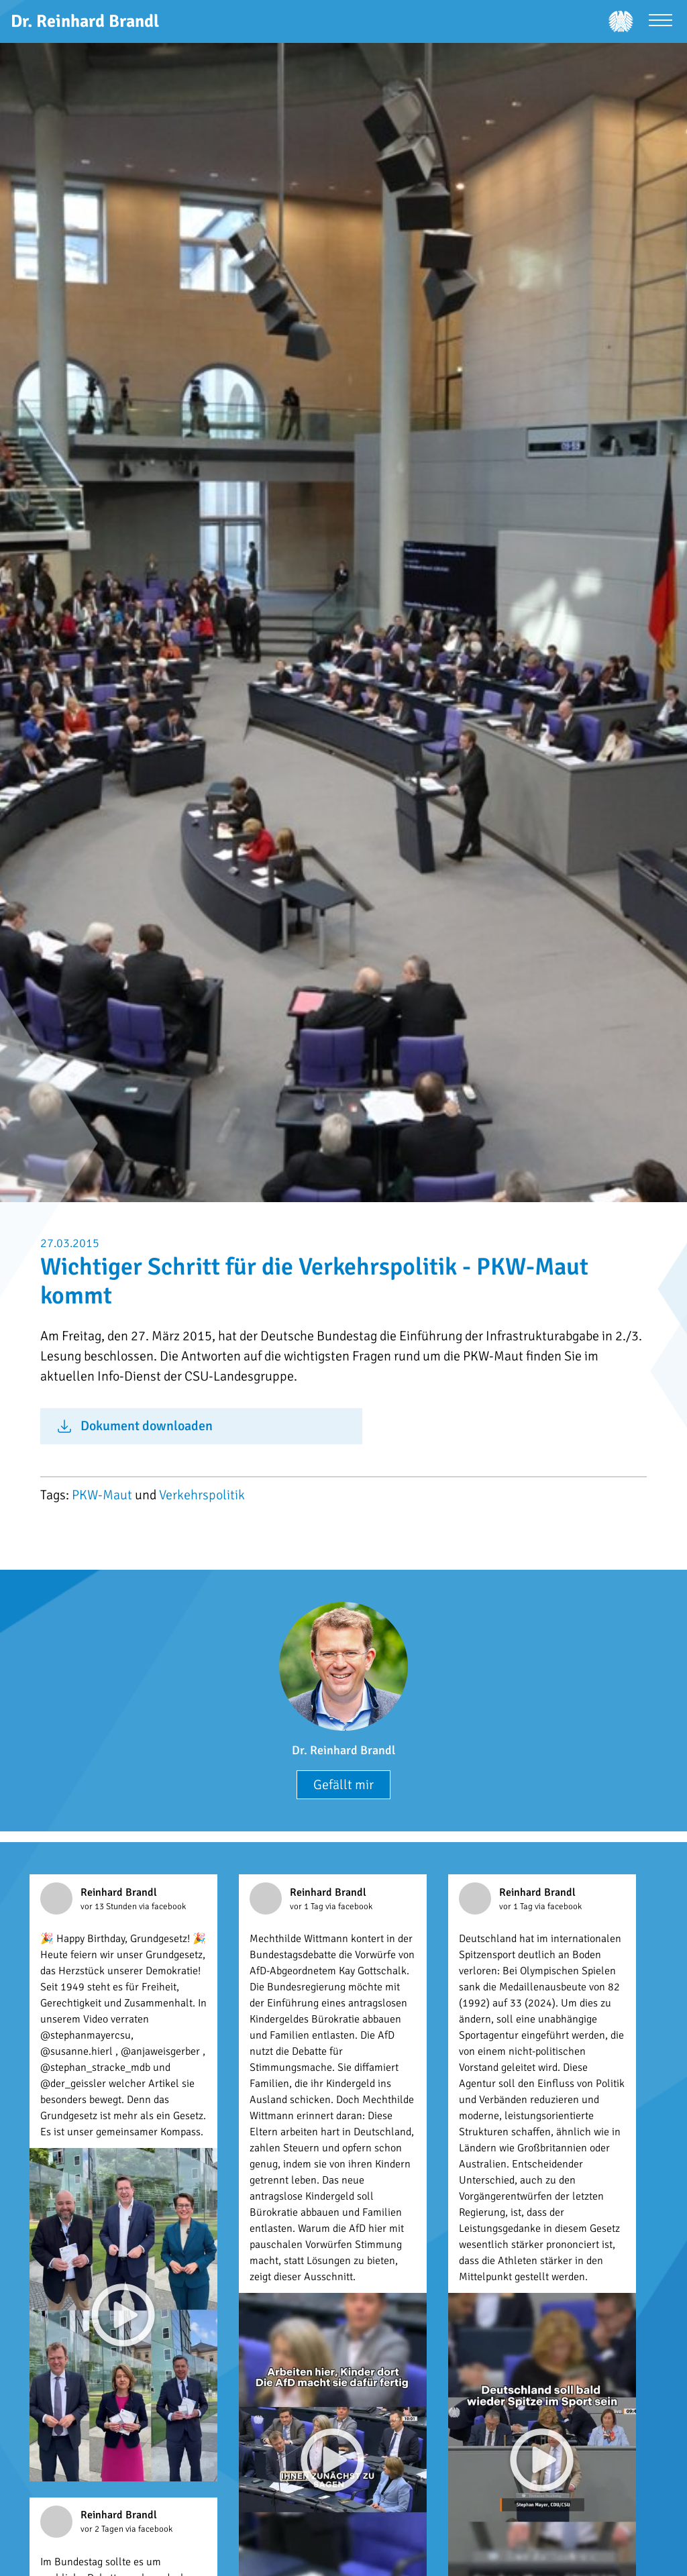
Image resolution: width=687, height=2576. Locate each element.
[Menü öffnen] (660, 22)
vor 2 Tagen (103, 2529)
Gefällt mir (343, 1784)
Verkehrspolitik (202, 1495)
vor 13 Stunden (110, 1906)
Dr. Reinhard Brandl (343, 1750)
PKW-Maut (102, 1495)
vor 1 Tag (307, 1906)
